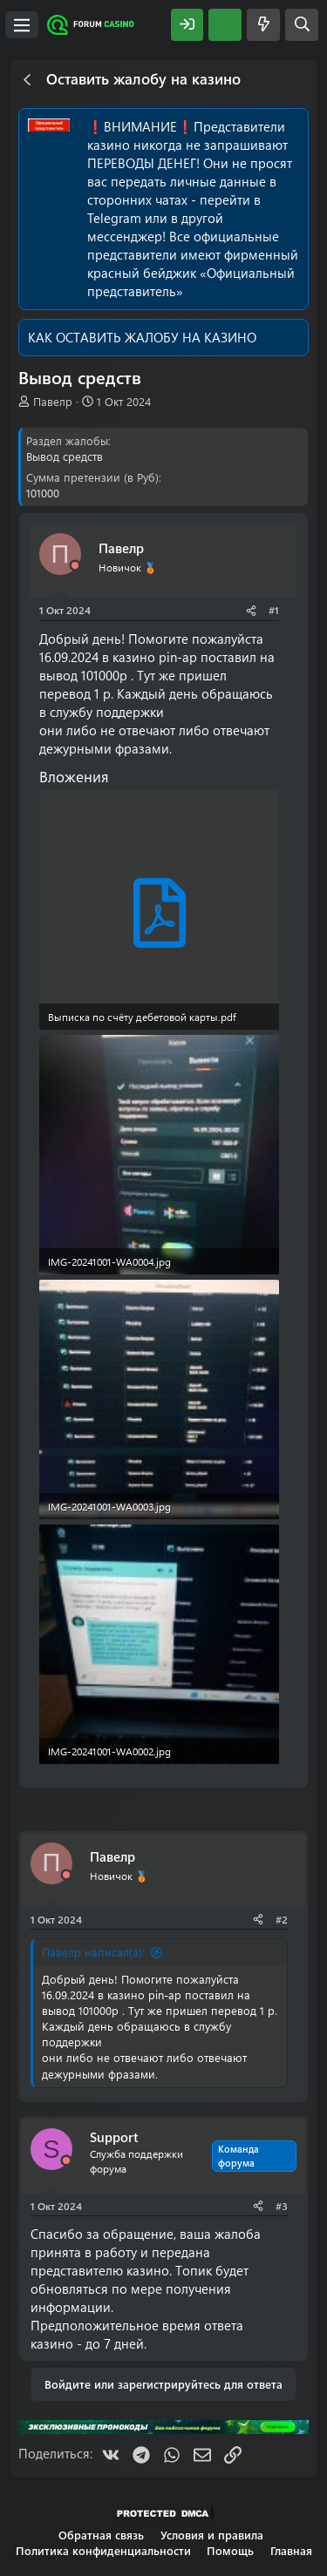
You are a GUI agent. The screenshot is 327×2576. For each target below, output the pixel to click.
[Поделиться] (251, 610)
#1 (274, 610)
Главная (291, 2550)
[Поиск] (301, 25)
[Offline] (75, 566)
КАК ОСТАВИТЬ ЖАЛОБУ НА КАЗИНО (142, 337)
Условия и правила (211, 2534)
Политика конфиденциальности (103, 2550)
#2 (282, 1919)
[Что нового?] (263, 25)
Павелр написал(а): (93, 1951)
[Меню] (21, 25)
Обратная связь (101, 2534)
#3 (282, 2206)
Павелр (52, 401)
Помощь (230, 2550)
